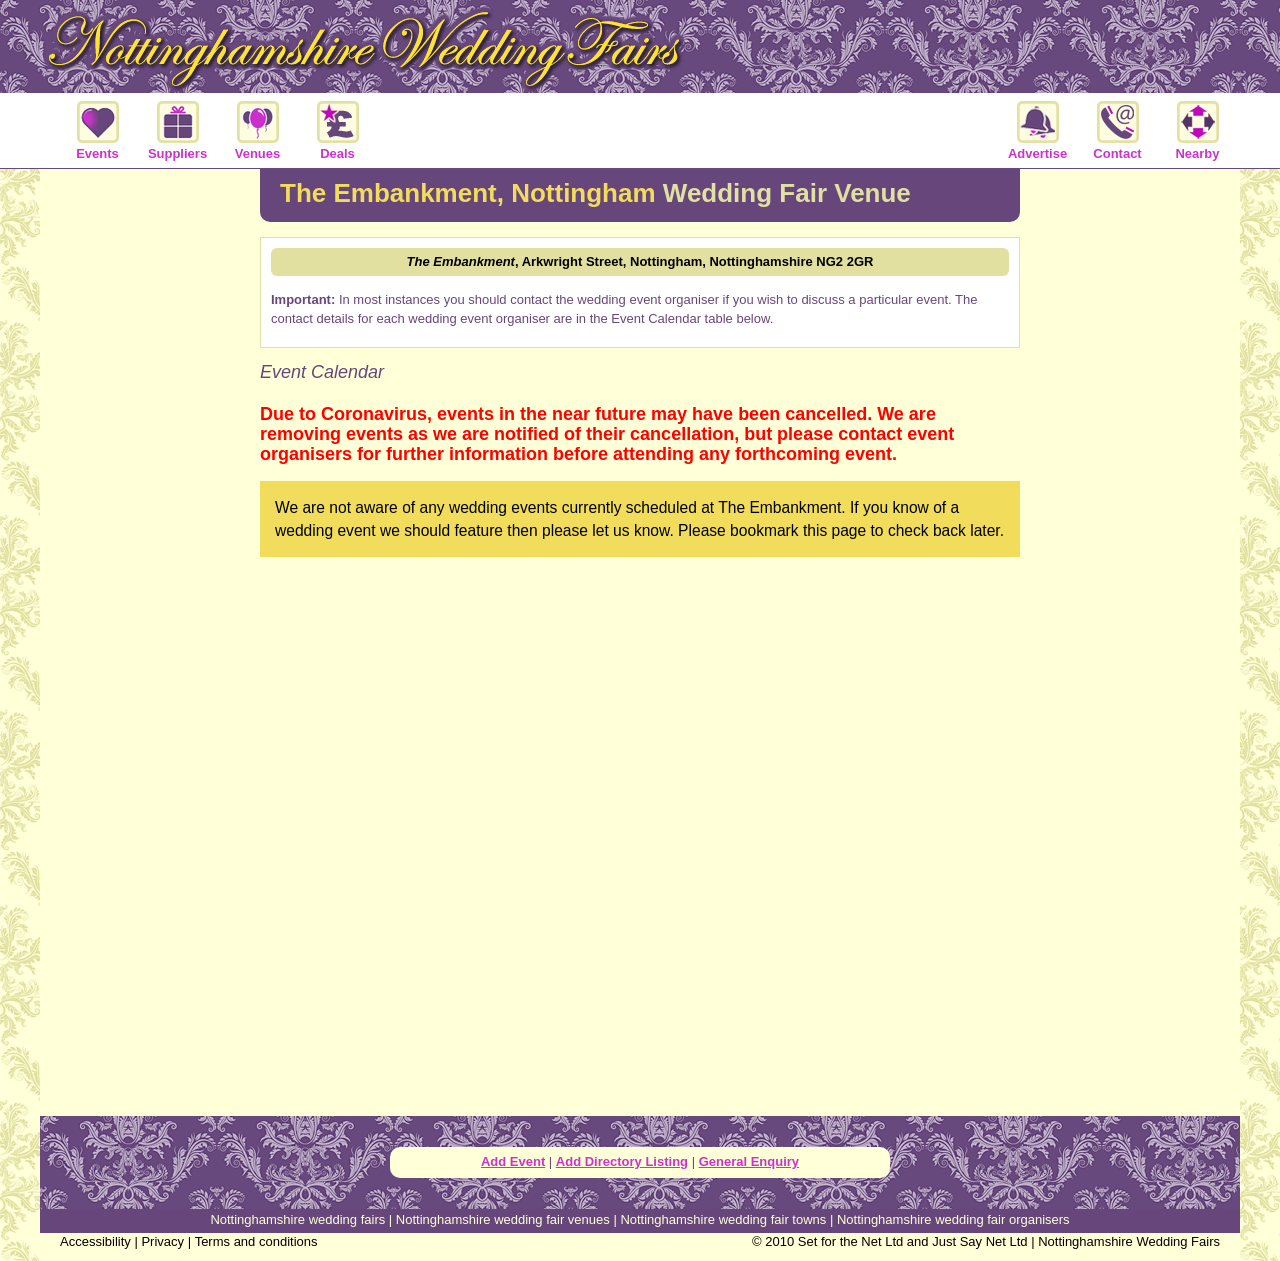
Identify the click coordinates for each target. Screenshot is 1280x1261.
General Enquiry (749, 1161)
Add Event (513, 1161)
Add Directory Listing (622, 1161)
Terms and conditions (256, 1241)
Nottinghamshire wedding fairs (297, 1219)
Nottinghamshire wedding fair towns (723, 1219)
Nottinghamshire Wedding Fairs (1129, 1241)
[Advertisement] (150, 494)
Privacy (162, 1241)
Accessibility (95, 1241)
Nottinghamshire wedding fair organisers (953, 1219)
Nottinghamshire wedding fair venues (503, 1219)
